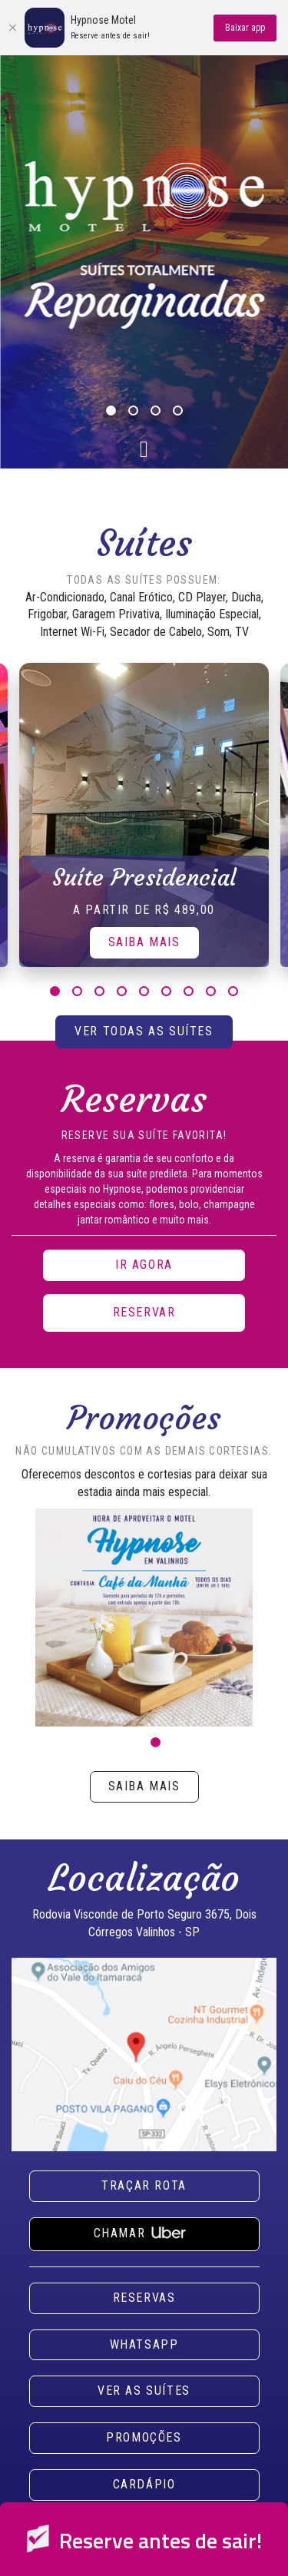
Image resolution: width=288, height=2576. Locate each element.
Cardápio (144, 2484)
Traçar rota (144, 2185)
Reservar (144, 1312)
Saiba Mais (144, 942)
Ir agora (144, 1264)
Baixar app (245, 27)
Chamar (144, 2231)
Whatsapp (144, 2344)
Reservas (144, 2297)
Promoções (143, 2437)
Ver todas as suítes (143, 1031)
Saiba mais (144, 1786)
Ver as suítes (144, 2390)
